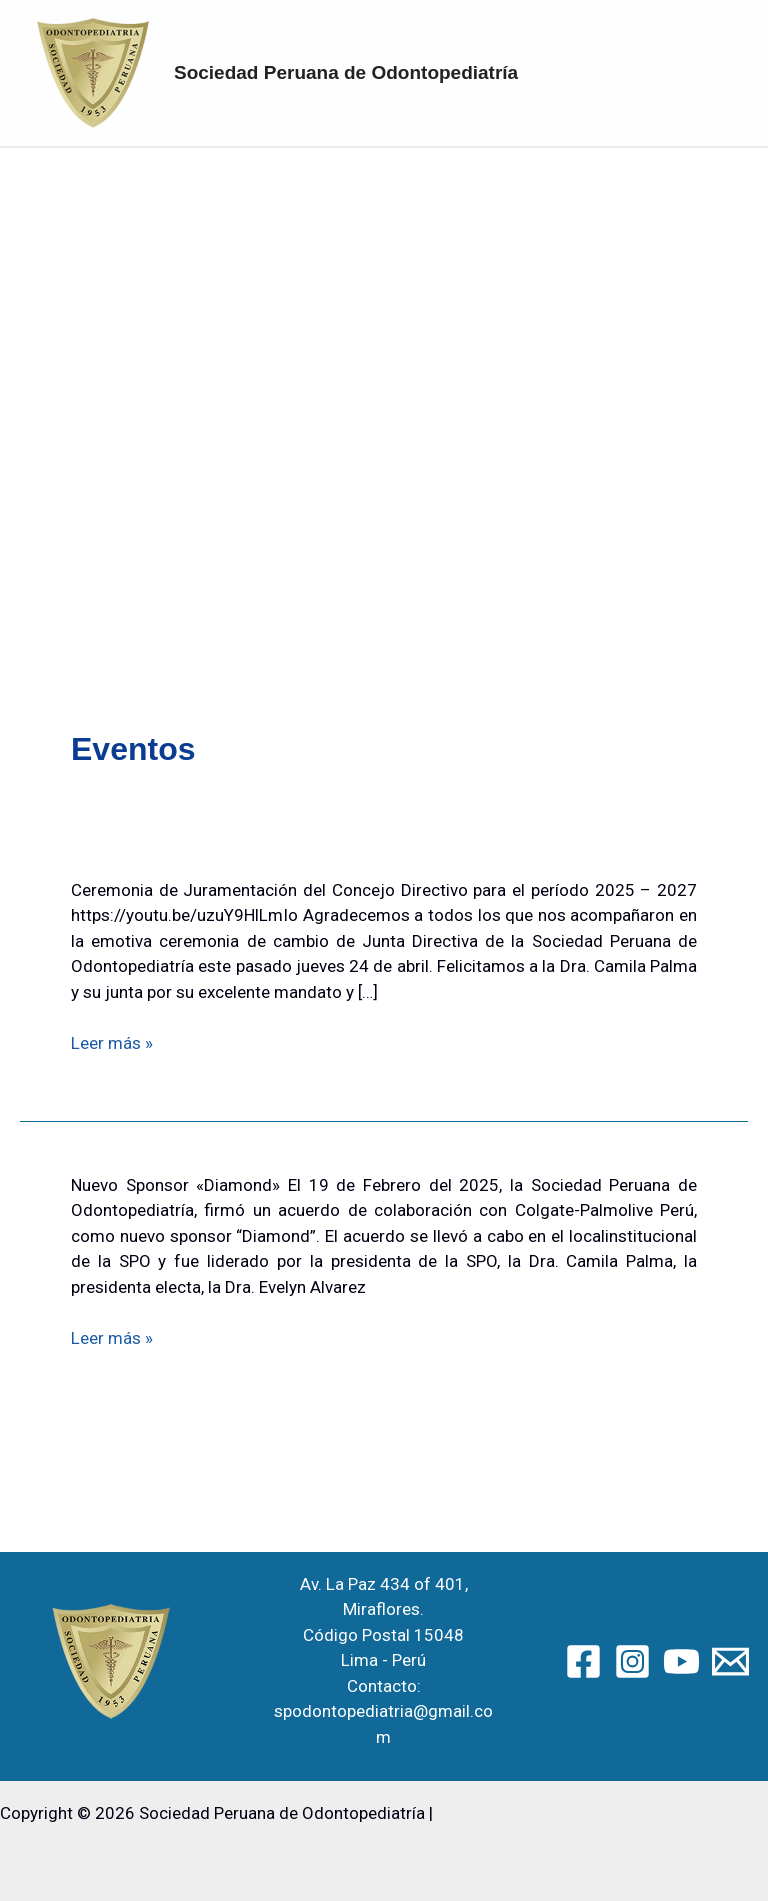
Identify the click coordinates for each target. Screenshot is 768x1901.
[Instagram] (632, 1661)
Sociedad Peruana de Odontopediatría (346, 72)
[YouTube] (681, 1661)
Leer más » (112, 1044)
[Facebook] (583, 1661)
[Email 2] (730, 1661)
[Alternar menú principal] (726, 73)
